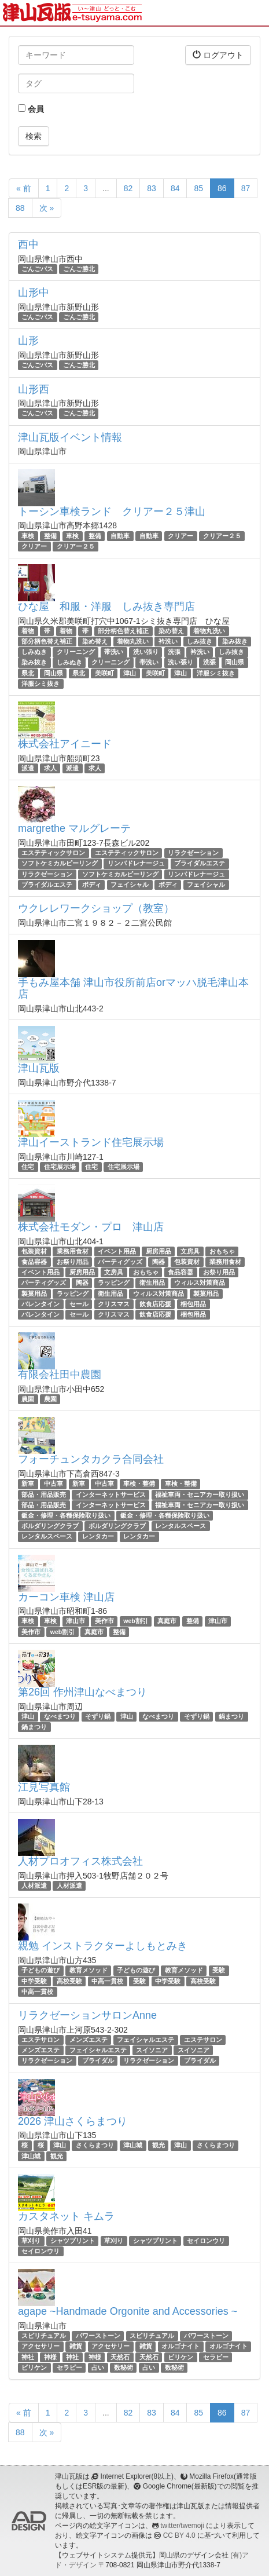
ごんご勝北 (79, 268)
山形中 (33, 292)
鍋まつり (231, 1716)
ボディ (91, 884)
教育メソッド (88, 1970)
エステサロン (40, 2039)
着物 (27, 630)
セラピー (216, 2357)
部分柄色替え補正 (123, 630)
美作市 (104, 1621)
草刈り (30, 2240)
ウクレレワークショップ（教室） (96, 908)
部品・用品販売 (43, 1494)
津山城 (132, 2145)
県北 (27, 673)
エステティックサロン (53, 852)
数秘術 (123, 2367)
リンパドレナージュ (136, 863)
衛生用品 (152, 1283)
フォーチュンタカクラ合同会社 (91, 1459)
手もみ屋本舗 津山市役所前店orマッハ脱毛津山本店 (133, 988)
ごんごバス (37, 268)
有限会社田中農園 (59, 1374)
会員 (31, 109)
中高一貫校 (107, 1981)
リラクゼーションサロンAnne (87, 2015)
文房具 (190, 1251)
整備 (50, 535)
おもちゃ (222, 1251)
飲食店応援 (155, 1303)
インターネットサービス (111, 1494)
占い (97, 2367)
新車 (27, 1483)
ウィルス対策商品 (199, 1283)
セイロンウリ (206, 2240)
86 (222, 188)
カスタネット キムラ (66, 2216)
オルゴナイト (180, 2346)
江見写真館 (44, 1787)
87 (245, 188)
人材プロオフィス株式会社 (80, 1861)
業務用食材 (73, 1251)
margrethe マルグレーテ (74, 828)
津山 (129, 673)
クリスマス (114, 1303)
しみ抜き (199, 641)
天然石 (120, 2357)
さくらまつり (95, 2145)
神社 (27, 2357)
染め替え (171, 630)
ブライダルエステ (199, 863)
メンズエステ (88, 2039)
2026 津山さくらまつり (72, 2121)
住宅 (27, 1166)
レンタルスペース (180, 1525)
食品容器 (34, 1261)
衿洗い (168, 641)
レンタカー (98, 1536)
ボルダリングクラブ (50, 1525)
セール (79, 1303)
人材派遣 (34, 1885)
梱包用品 (193, 1303)
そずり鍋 (97, 1716)
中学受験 (34, 1981)
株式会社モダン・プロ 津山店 (91, 1227)
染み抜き (235, 641)
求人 (50, 768)
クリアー (180, 535)
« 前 (23, 188)
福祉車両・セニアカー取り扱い (199, 1494)
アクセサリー (40, 2346)
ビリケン (180, 2357)
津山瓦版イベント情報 (70, 437)
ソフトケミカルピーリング (59, 863)
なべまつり (60, 1716)
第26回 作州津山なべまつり (82, 1692)
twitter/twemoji (182, 2526)
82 (128, 188)
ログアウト (218, 55)
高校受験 (69, 1981)
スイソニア (152, 2050)
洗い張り (146, 651)
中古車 (53, 1483)
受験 (218, 1970)
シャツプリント (72, 2240)
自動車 (120, 535)
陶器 (158, 1261)
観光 (158, 2145)
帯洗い (113, 651)
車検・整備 (139, 1483)
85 (198, 188)
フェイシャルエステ (145, 2039)
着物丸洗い (209, 630)
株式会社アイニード (65, 744)
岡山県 (234, 662)
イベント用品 (117, 1251)
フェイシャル (129, 884)
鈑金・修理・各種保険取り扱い (65, 1515)
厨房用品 (158, 1251)
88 (20, 208)
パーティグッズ (120, 1261)
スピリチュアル (43, 2335)
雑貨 (75, 2346)
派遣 (27, 768)
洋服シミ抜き (216, 673)
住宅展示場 (60, 1166)
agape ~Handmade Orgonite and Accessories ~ (127, 2311)
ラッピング (114, 1283)
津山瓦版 (39, 1068)
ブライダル (98, 2060)
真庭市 (166, 1621)
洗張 (174, 651)
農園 (27, 1398)
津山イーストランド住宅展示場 (91, 1142)
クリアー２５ (222, 535)
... (105, 188)
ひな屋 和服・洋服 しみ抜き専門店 (106, 606)
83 (151, 188)
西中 (28, 244)
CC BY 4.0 (179, 2535)
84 (175, 188)
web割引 (135, 1621)
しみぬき (34, 651)
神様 (50, 2357)
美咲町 (104, 673)
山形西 (33, 389)
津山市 (75, 1621)
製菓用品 (34, 1293)
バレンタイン (40, 1303)
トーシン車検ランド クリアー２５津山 (111, 511)
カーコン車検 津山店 (66, 1597)
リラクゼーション (193, 852)
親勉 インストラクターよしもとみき (102, 1946)
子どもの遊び (40, 1970)
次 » (46, 208)
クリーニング (76, 651)
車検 (27, 535)
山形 (28, 340)
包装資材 (34, 1251)
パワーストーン (98, 2335)
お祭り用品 (73, 1261)
